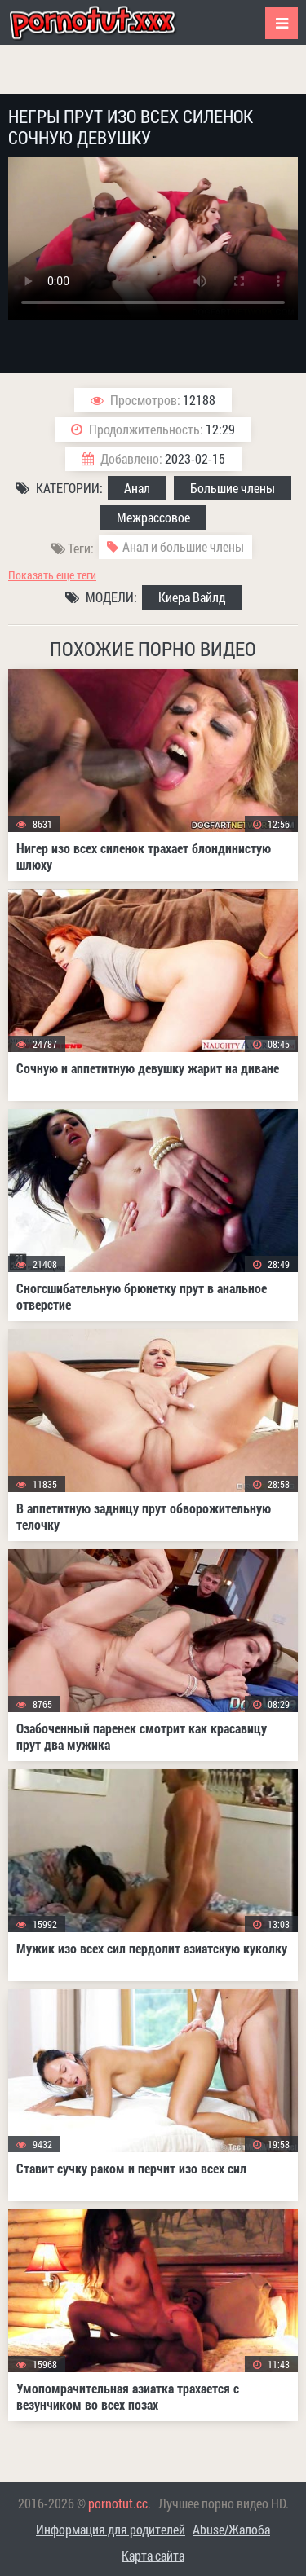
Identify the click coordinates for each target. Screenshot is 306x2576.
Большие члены (232, 487)
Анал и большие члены (183, 546)
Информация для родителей (110, 2529)
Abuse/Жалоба (231, 2529)
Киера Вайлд (191, 596)
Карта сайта (153, 2555)
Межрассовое (153, 517)
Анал (137, 487)
